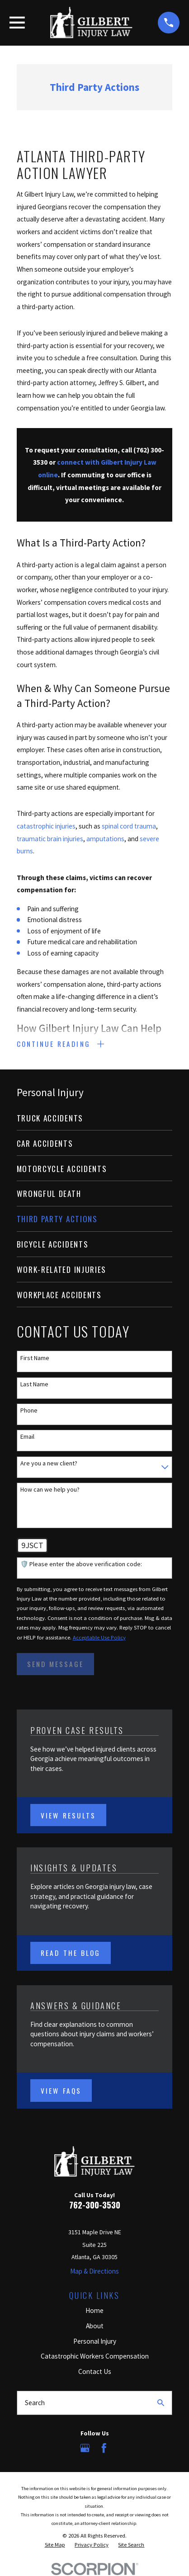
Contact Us (94, 2372)
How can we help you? (50, 1489)
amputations (105, 838)
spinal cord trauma (129, 826)
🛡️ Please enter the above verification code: (81, 1564)
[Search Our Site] (160, 2402)
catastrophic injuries (46, 826)
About (95, 2326)
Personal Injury (94, 2341)
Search (35, 2402)
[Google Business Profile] (85, 2448)
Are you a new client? (48, 1463)
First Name (34, 1358)
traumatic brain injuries (50, 838)
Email (27, 1437)
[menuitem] (95, 1117)
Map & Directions (94, 2271)
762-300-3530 (94, 2204)
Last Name (34, 1384)
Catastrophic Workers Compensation (95, 2356)
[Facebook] (104, 2448)
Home (94, 2310)
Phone (29, 1411)
